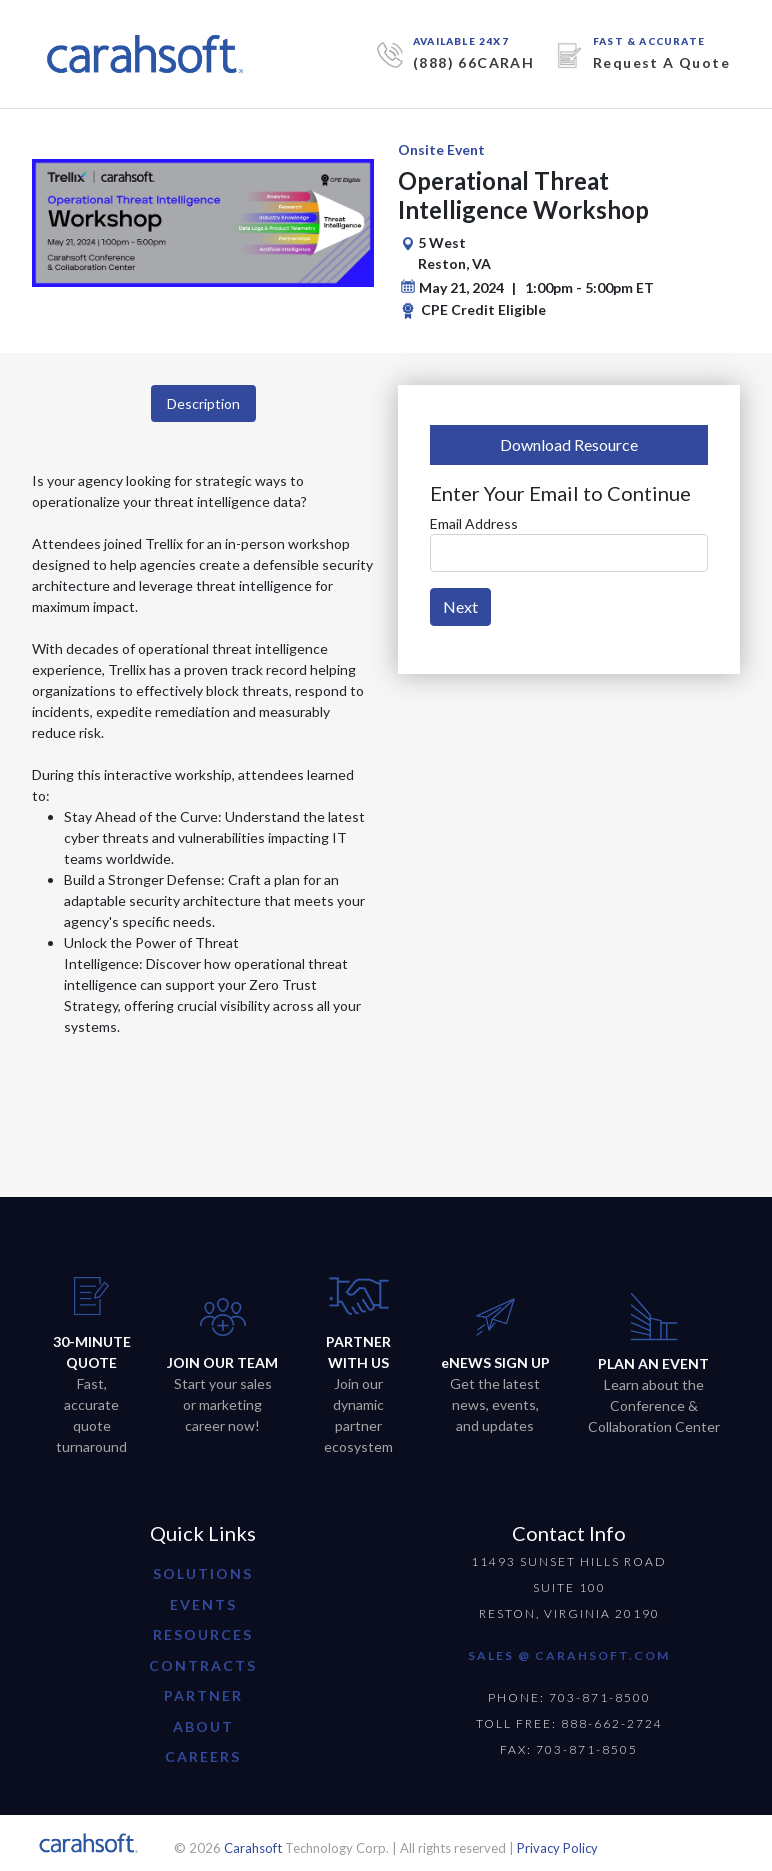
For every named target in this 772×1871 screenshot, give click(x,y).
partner (203, 1695)
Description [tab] (203, 403)
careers (203, 1756)
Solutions (203, 1573)
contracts (203, 1665)
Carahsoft (253, 1848)
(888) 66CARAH (473, 62)
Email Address (474, 523)
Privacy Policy (557, 1848)
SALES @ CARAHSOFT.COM (569, 1655)
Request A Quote (661, 62)
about (203, 1726)
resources (203, 1634)
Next (460, 606)
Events (203, 1604)
